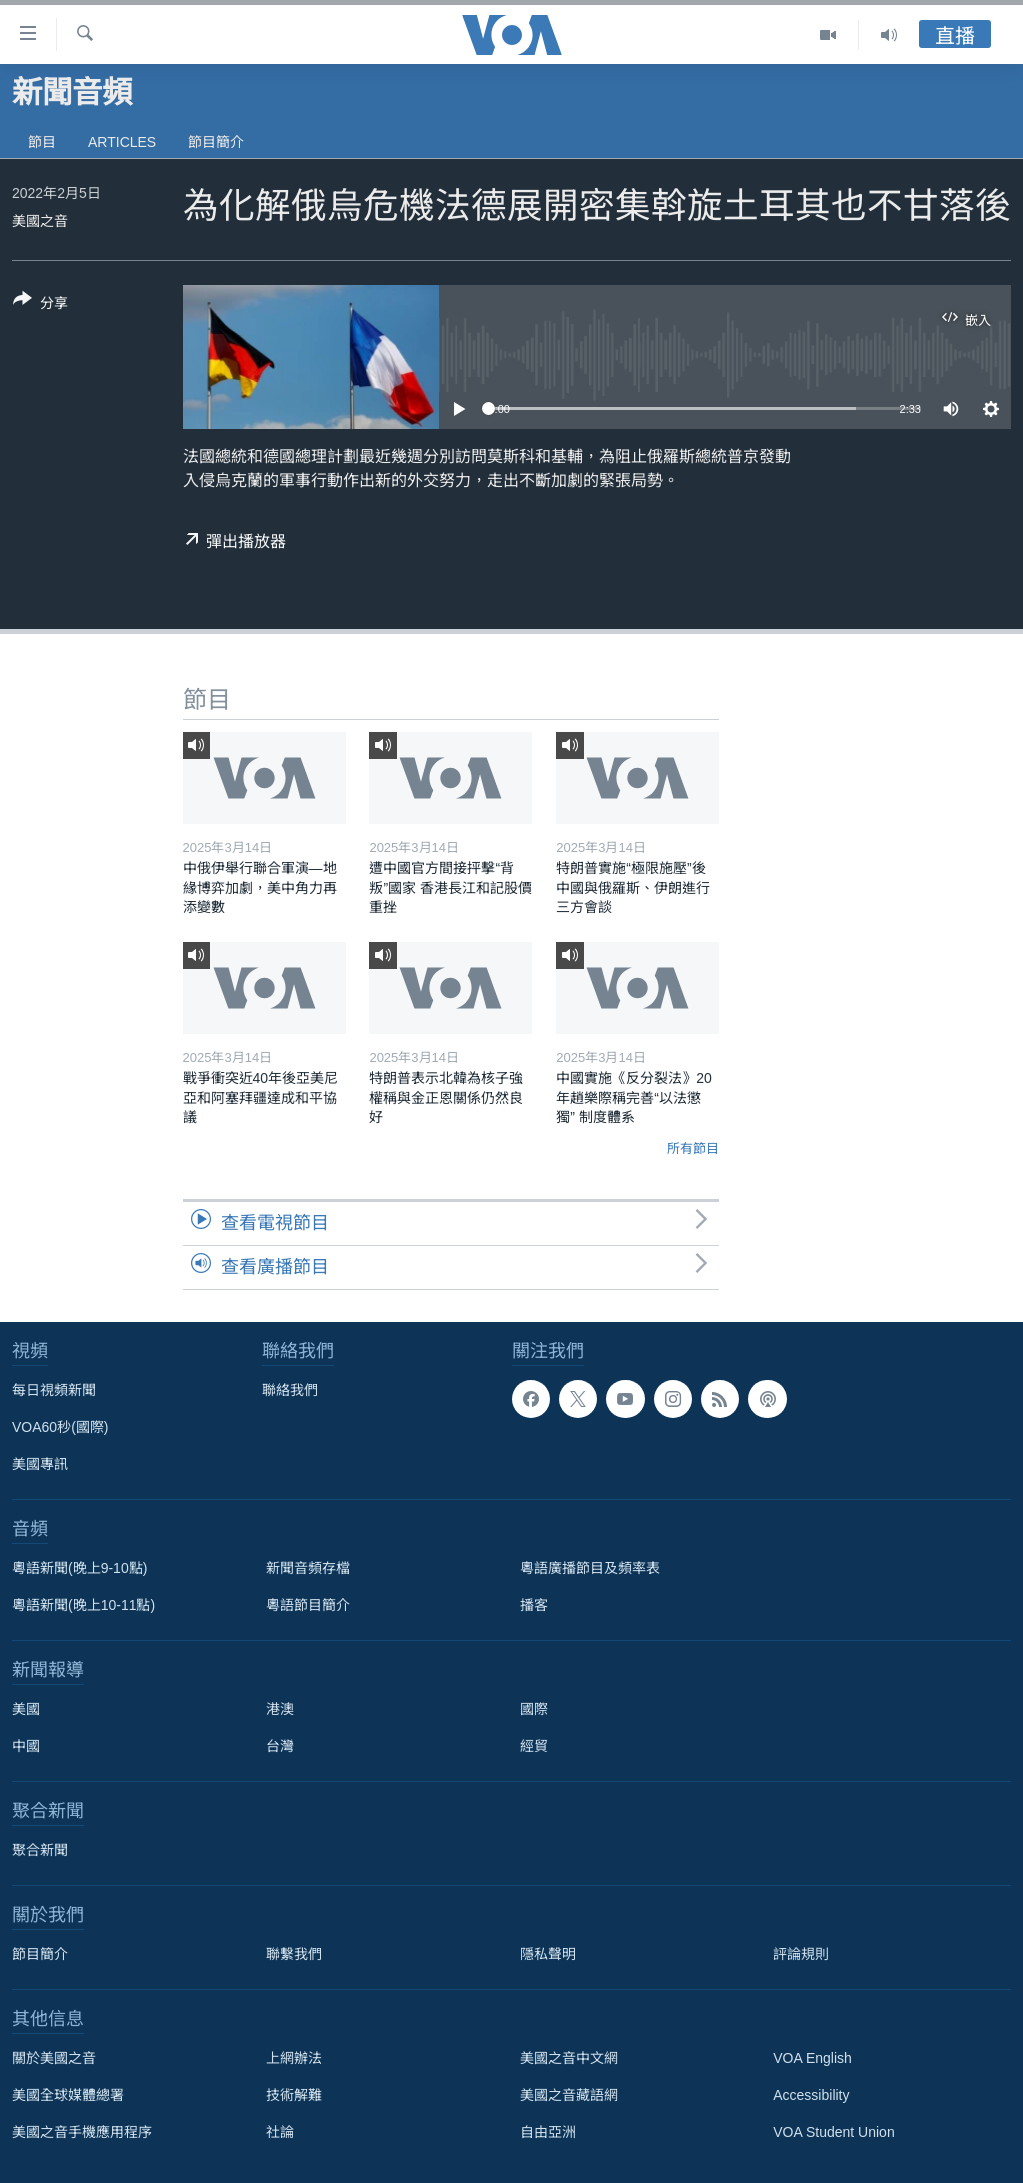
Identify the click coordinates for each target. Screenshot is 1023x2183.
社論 (280, 2132)
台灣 (280, 1746)
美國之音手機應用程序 (82, 2132)
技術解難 (294, 2095)
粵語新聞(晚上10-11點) (83, 1605)
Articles (122, 142)
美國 (26, 1709)
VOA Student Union (833, 2132)
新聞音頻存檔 (308, 1568)
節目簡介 (216, 142)
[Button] (40, 305)
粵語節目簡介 (308, 1605)
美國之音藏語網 (569, 2095)
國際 (534, 1709)
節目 (42, 142)
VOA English (812, 2058)
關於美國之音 (54, 2058)
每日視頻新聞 (54, 1390)
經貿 (534, 1746)
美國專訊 (40, 1464)
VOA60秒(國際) (60, 1427)
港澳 (280, 1709)
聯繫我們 (294, 1954)
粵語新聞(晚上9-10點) (79, 1568)
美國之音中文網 (569, 2058)
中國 (26, 1746)
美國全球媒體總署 (68, 2095)
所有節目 (693, 1148)
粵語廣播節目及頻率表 (590, 1568)
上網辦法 (294, 2058)
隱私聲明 (548, 1954)
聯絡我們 (290, 1390)
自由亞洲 (548, 2132)
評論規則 (801, 1954)
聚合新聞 (40, 1850)
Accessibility (811, 2095)
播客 (534, 1605)
